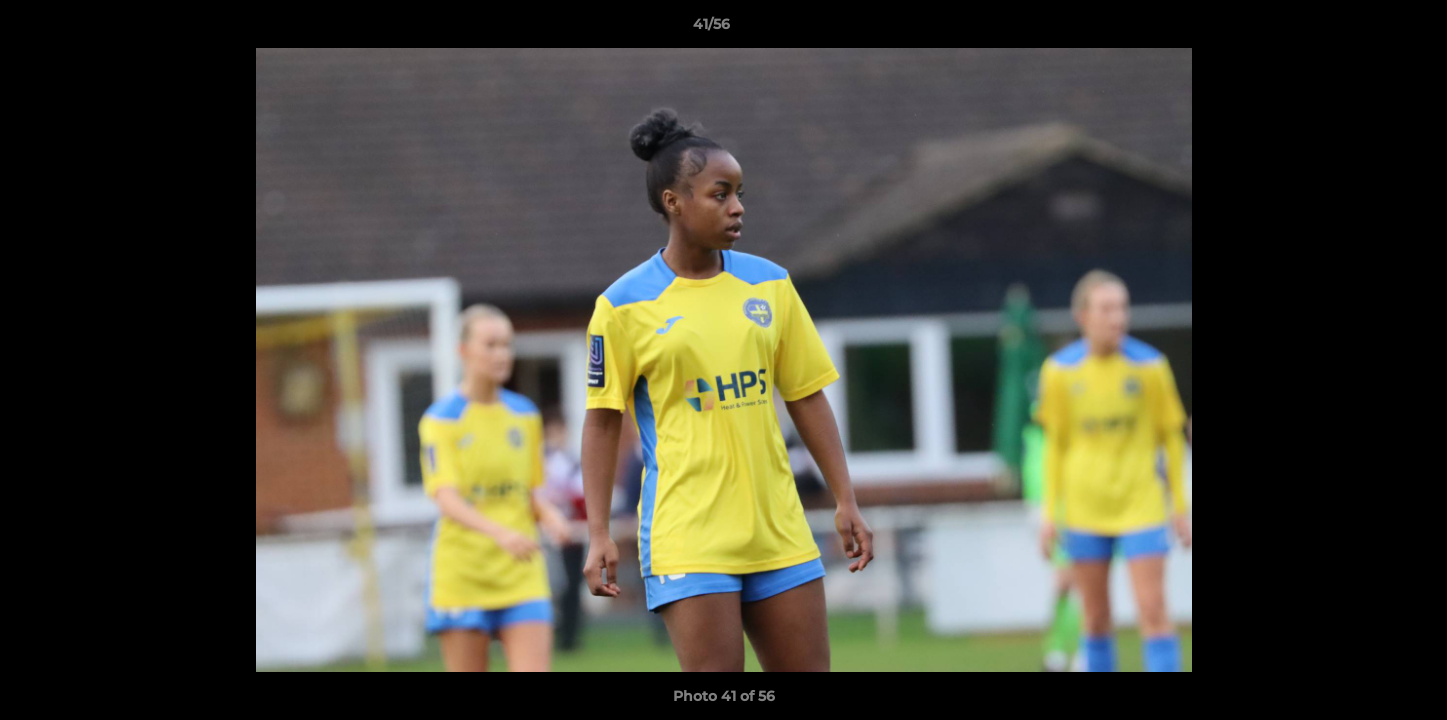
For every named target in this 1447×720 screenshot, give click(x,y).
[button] (1363, 29)
